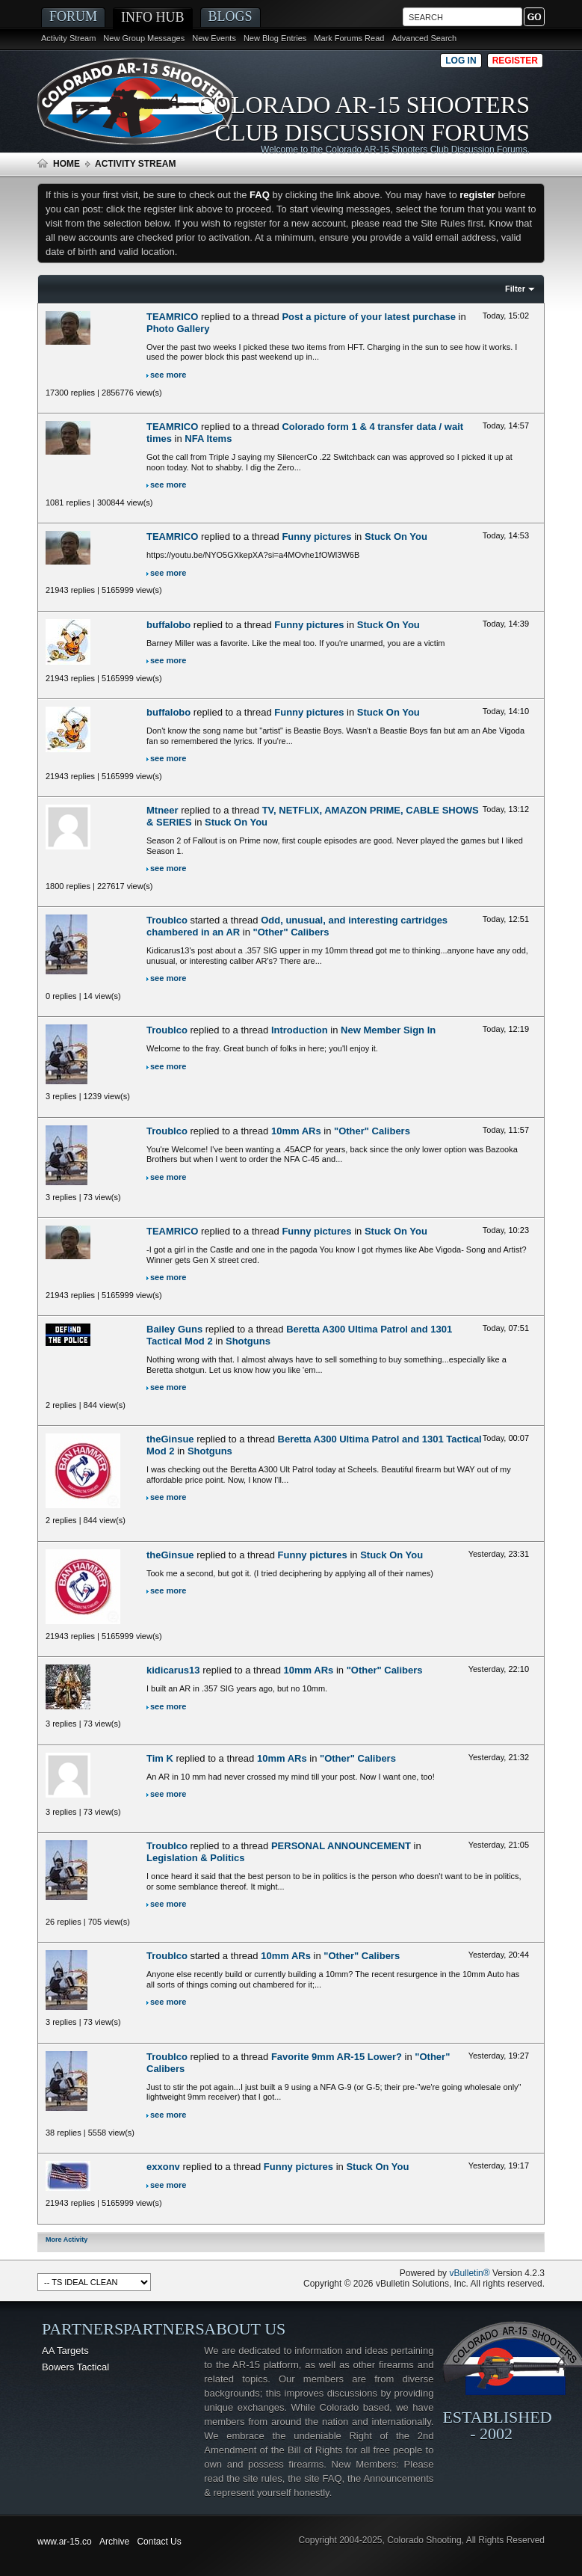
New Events (214, 38)
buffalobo (168, 624)
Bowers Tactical (75, 2367)
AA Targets (65, 2350)
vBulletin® (469, 2273)
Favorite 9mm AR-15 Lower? (336, 2056)
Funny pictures (316, 536)
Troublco (167, 920)
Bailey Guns (174, 1329)
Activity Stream (68, 38)
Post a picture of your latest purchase (369, 316)
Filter (515, 288)
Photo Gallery (178, 328)
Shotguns (248, 1341)
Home (66, 164)
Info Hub (153, 17)
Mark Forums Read (349, 38)
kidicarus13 (173, 1670)
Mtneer (162, 810)
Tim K (159, 1758)
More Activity (66, 2239)
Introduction (299, 1030)
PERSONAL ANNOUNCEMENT (341, 1845)
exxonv (163, 2166)
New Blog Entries (275, 38)
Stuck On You (396, 536)
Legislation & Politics (195, 1857)
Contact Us (159, 2541)
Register (515, 60)
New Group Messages (144, 38)
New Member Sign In (388, 1030)
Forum (73, 16)
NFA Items (208, 438)
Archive (114, 2541)
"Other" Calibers (291, 932)
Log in (460, 60)
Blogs (230, 16)
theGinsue (170, 1439)
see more (168, 374)
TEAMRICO (172, 316)
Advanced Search (423, 38)
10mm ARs (296, 1131)
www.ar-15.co (64, 2541)
